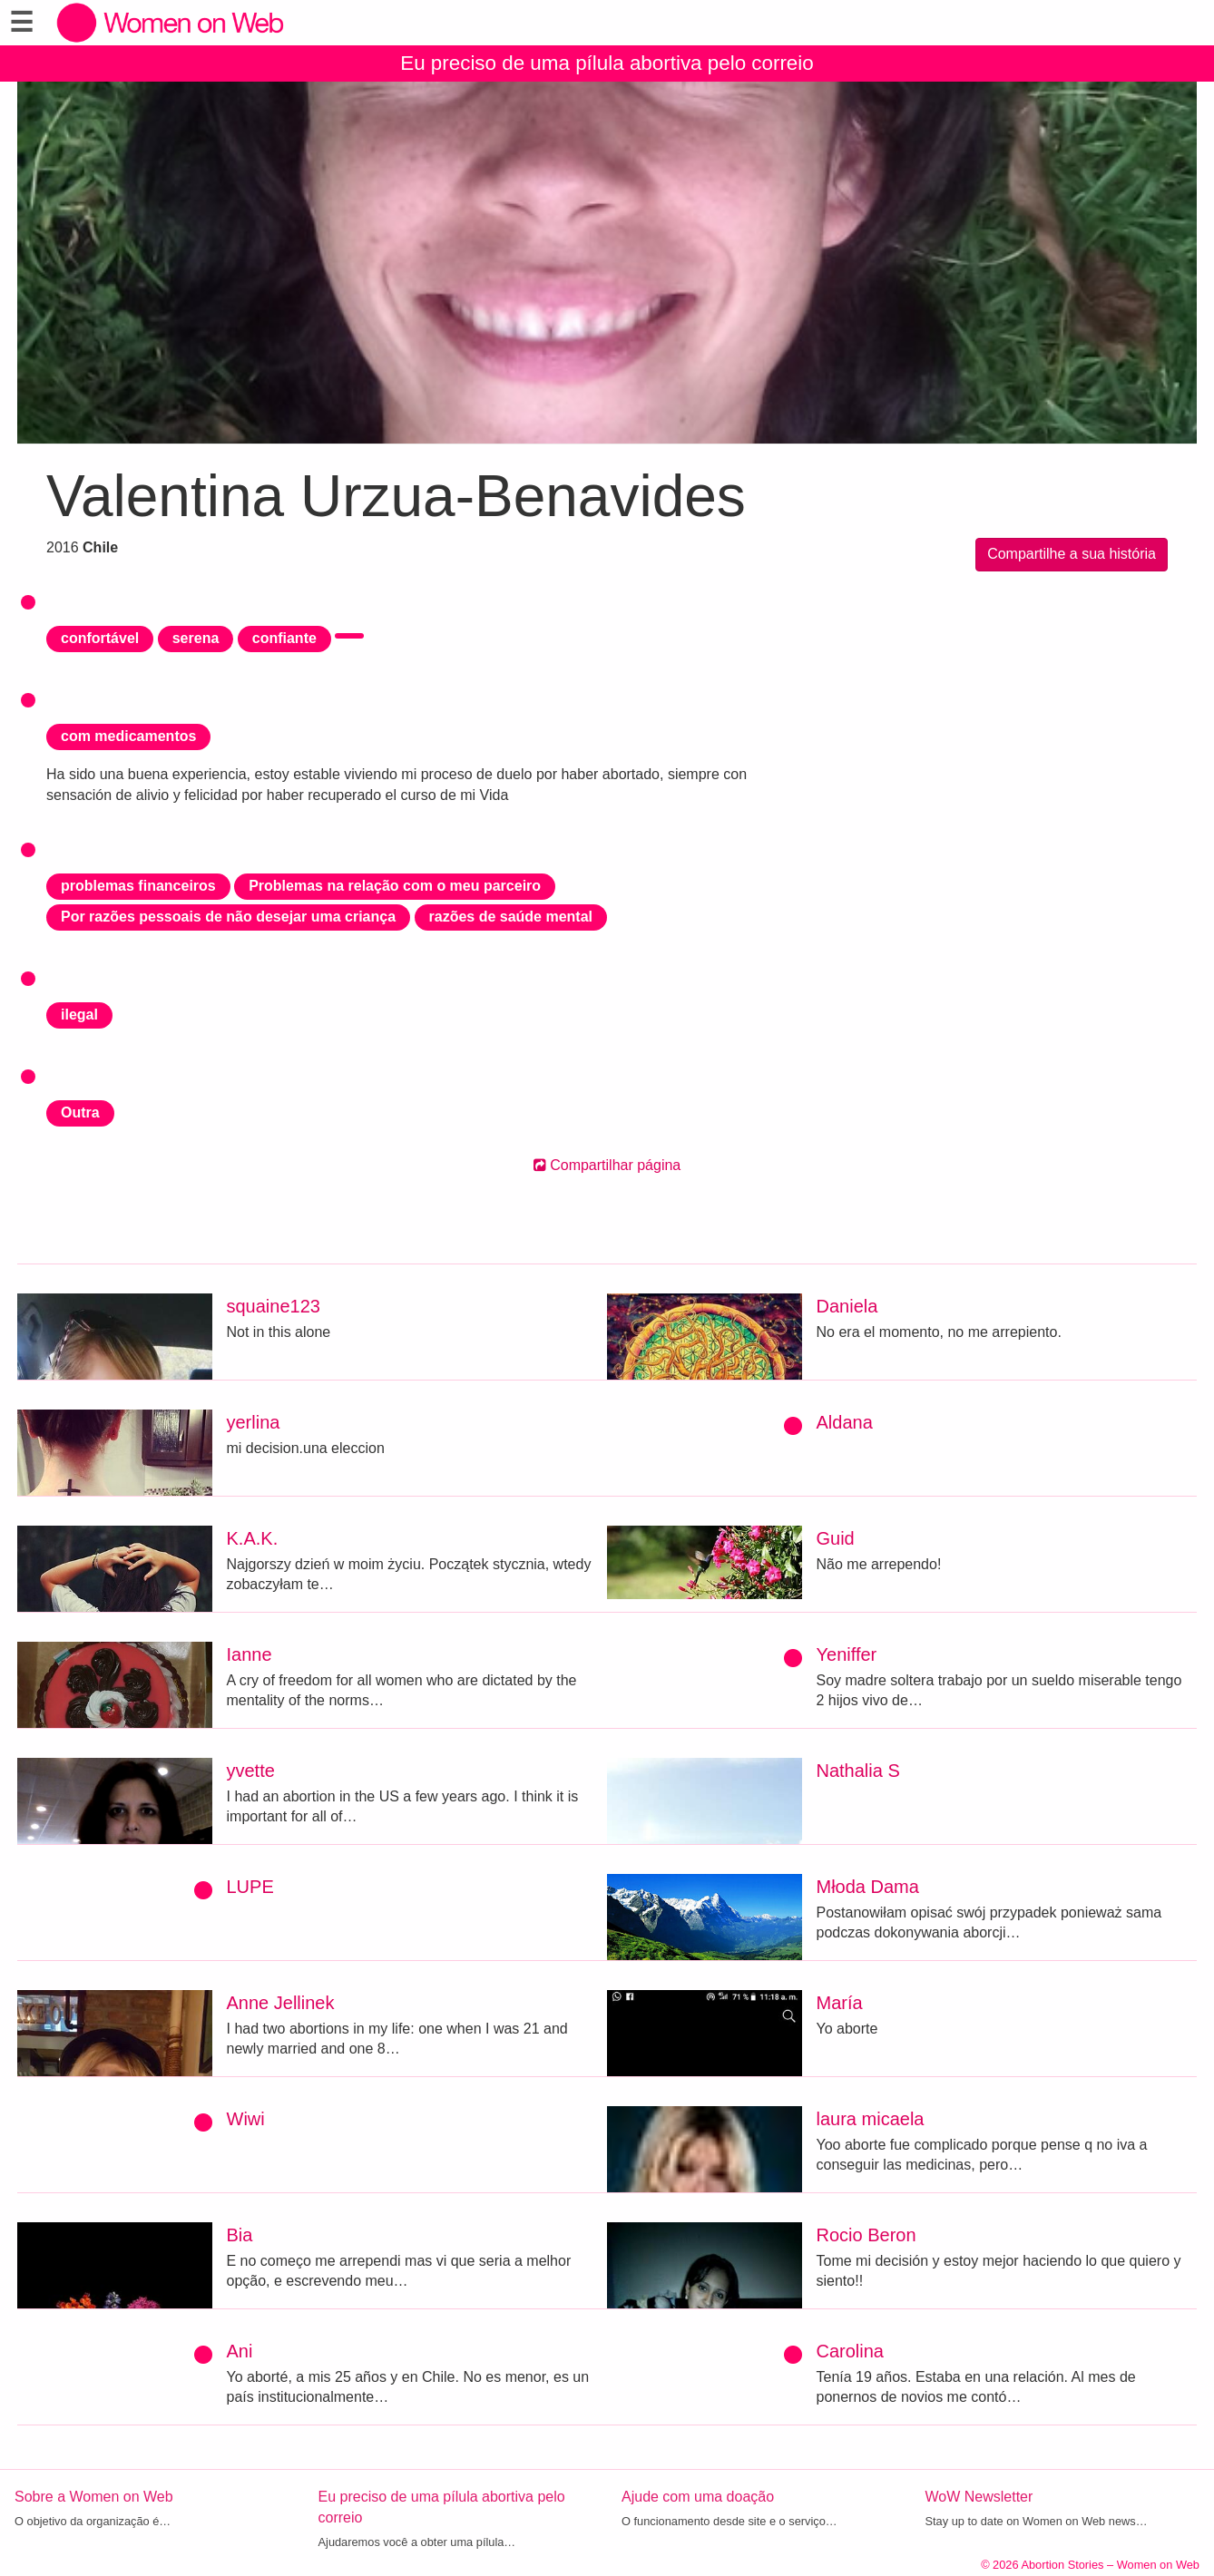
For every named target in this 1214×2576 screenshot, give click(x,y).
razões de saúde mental (511, 916)
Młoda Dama (868, 1887)
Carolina (850, 2351)
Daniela (847, 1306)
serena (196, 638)
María (840, 2003)
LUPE (250, 1887)
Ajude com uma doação (698, 2496)
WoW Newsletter (979, 2496)
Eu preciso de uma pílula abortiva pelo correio (607, 63)
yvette (251, 1771)
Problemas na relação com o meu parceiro (395, 885)
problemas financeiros (138, 885)
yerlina (253, 1422)
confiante (284, 638)
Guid (836, 1538)
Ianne (249, 1654)
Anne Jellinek (281, 2003)
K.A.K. (253, 1538)
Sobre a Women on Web (94, 2496)
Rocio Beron (866, 2235)
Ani (240, 2351)
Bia (240, 2235)
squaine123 (273, 1306)
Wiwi (246, 2119)
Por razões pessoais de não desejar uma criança (228, 916)
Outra (80, 1112)
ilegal (79, 1014)
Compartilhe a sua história (1071, 553)
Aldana (845, 1422)
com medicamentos (128, 736)
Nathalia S (858, 1771)
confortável (100, 638)
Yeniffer (847, 1654)
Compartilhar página (607, 1165)
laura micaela (871, 2119)
